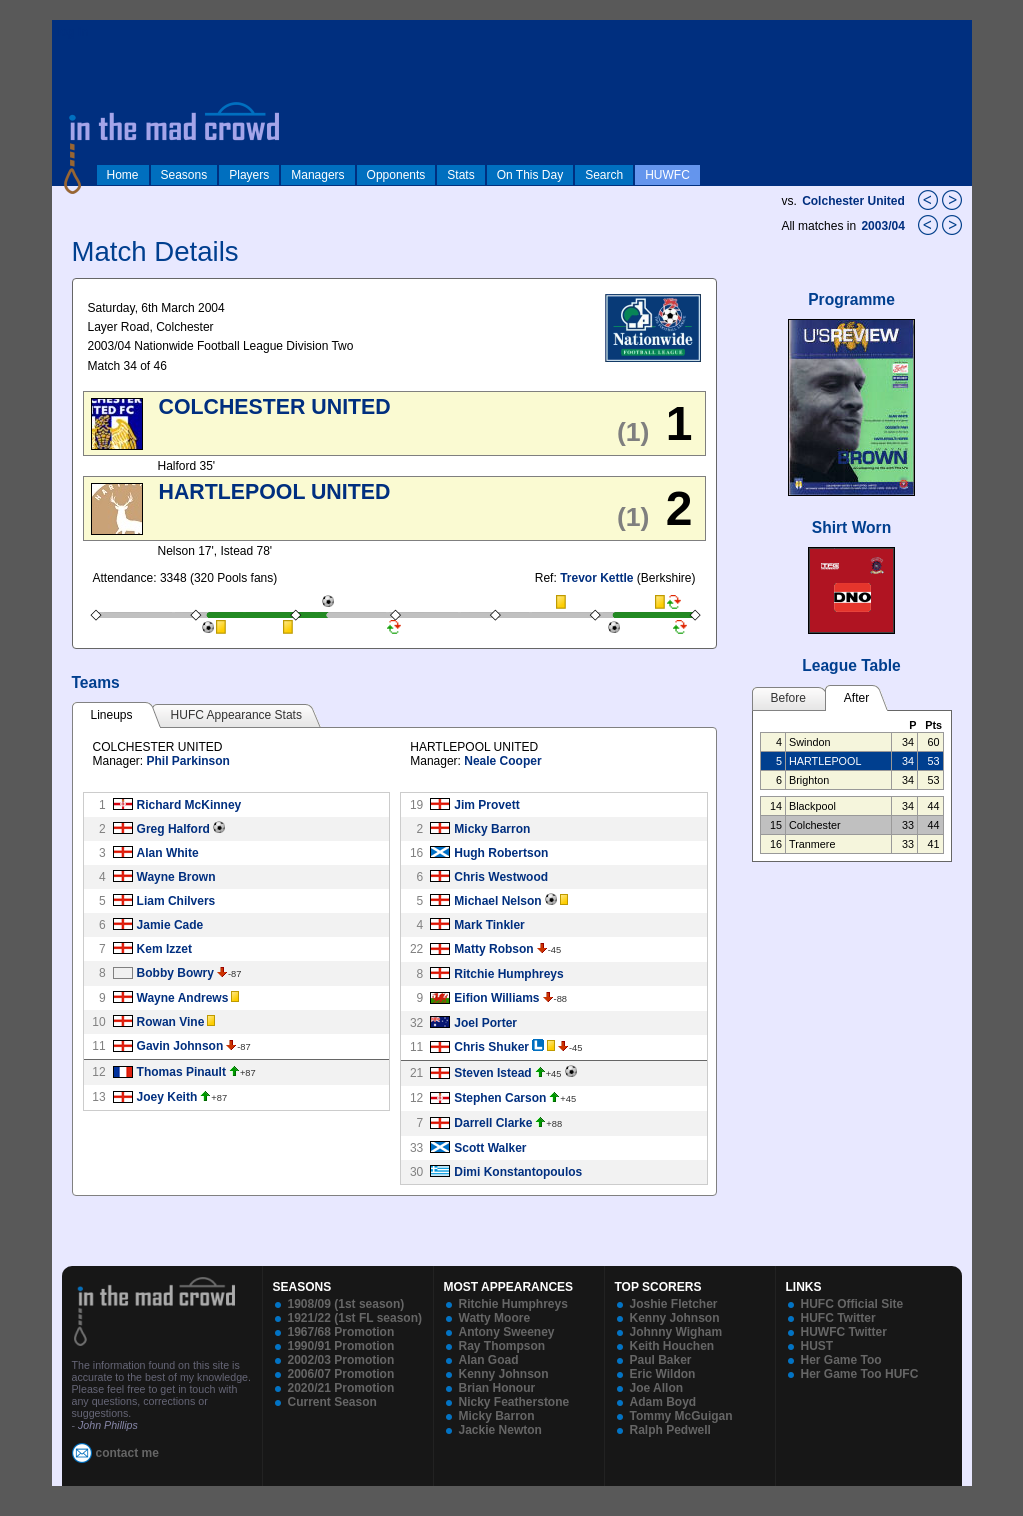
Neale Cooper (502, 761)
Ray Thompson (502, 1346)
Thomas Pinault (181, 1072)
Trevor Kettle (596, 578)
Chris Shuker (491, 1047)
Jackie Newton (500, 1430)
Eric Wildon (663, 1374)
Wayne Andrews (183, 998)
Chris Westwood (501, 877)
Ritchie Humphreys (508, 974)
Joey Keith (167, 1097)
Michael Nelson (497, 901)
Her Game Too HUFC (860, 1374)
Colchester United (853, 201)
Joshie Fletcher (674, 1304)
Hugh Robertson (501, 853)
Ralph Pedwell (670, 1430)
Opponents (396, 175)
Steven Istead (492, 1073)
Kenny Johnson (504, 1374)
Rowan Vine (171, 1022)
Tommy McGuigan (681, 1416)
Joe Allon (657, 1388)
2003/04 (884, 226)
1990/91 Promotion (341, 1346)
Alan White (168, 853)
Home (123, 175)
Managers (317, 175)
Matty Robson (493, 949)
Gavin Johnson (180, 1046)
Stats (460, 175)
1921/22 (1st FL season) (355, 1318)
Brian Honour (497, 1388)
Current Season (332, 1402)
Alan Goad (489, 1360)
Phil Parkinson (188, 761)
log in (73, 32)
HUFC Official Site (852, 1304)
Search (604, 175)
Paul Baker (661, 1360)
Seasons (184, 175)
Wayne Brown (176, 877)
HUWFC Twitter (844, 1332)
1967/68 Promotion (341, 1332)
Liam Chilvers (176, 901)
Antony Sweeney (507, 1332)
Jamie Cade (170, 925)
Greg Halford (173, 829)
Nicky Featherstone (514, 1402)
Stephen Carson (500, 1098)
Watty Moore (495, 1318)
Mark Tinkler (489, 925)
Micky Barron (492, 829)
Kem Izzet (164, 949)
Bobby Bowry (175, 973)
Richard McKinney (189, 805)
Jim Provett (486, 805)
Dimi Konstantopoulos (518, 1172)
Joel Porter (485, 1023)
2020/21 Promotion (341, 1388)
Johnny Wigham (676, 1332)
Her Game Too (841, 1360)
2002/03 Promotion (341, 1360)
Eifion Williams (496, 998)
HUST (817, 1346)
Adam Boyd (663, 1402)
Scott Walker (490, 1148)
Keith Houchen (672, 1346)
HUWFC (667, 175)
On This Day (530, 175)
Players (249, 175)
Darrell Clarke (493, 1123)
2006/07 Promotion (341, 1374)
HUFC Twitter (838, 1318)
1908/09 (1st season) (346, 1304)
